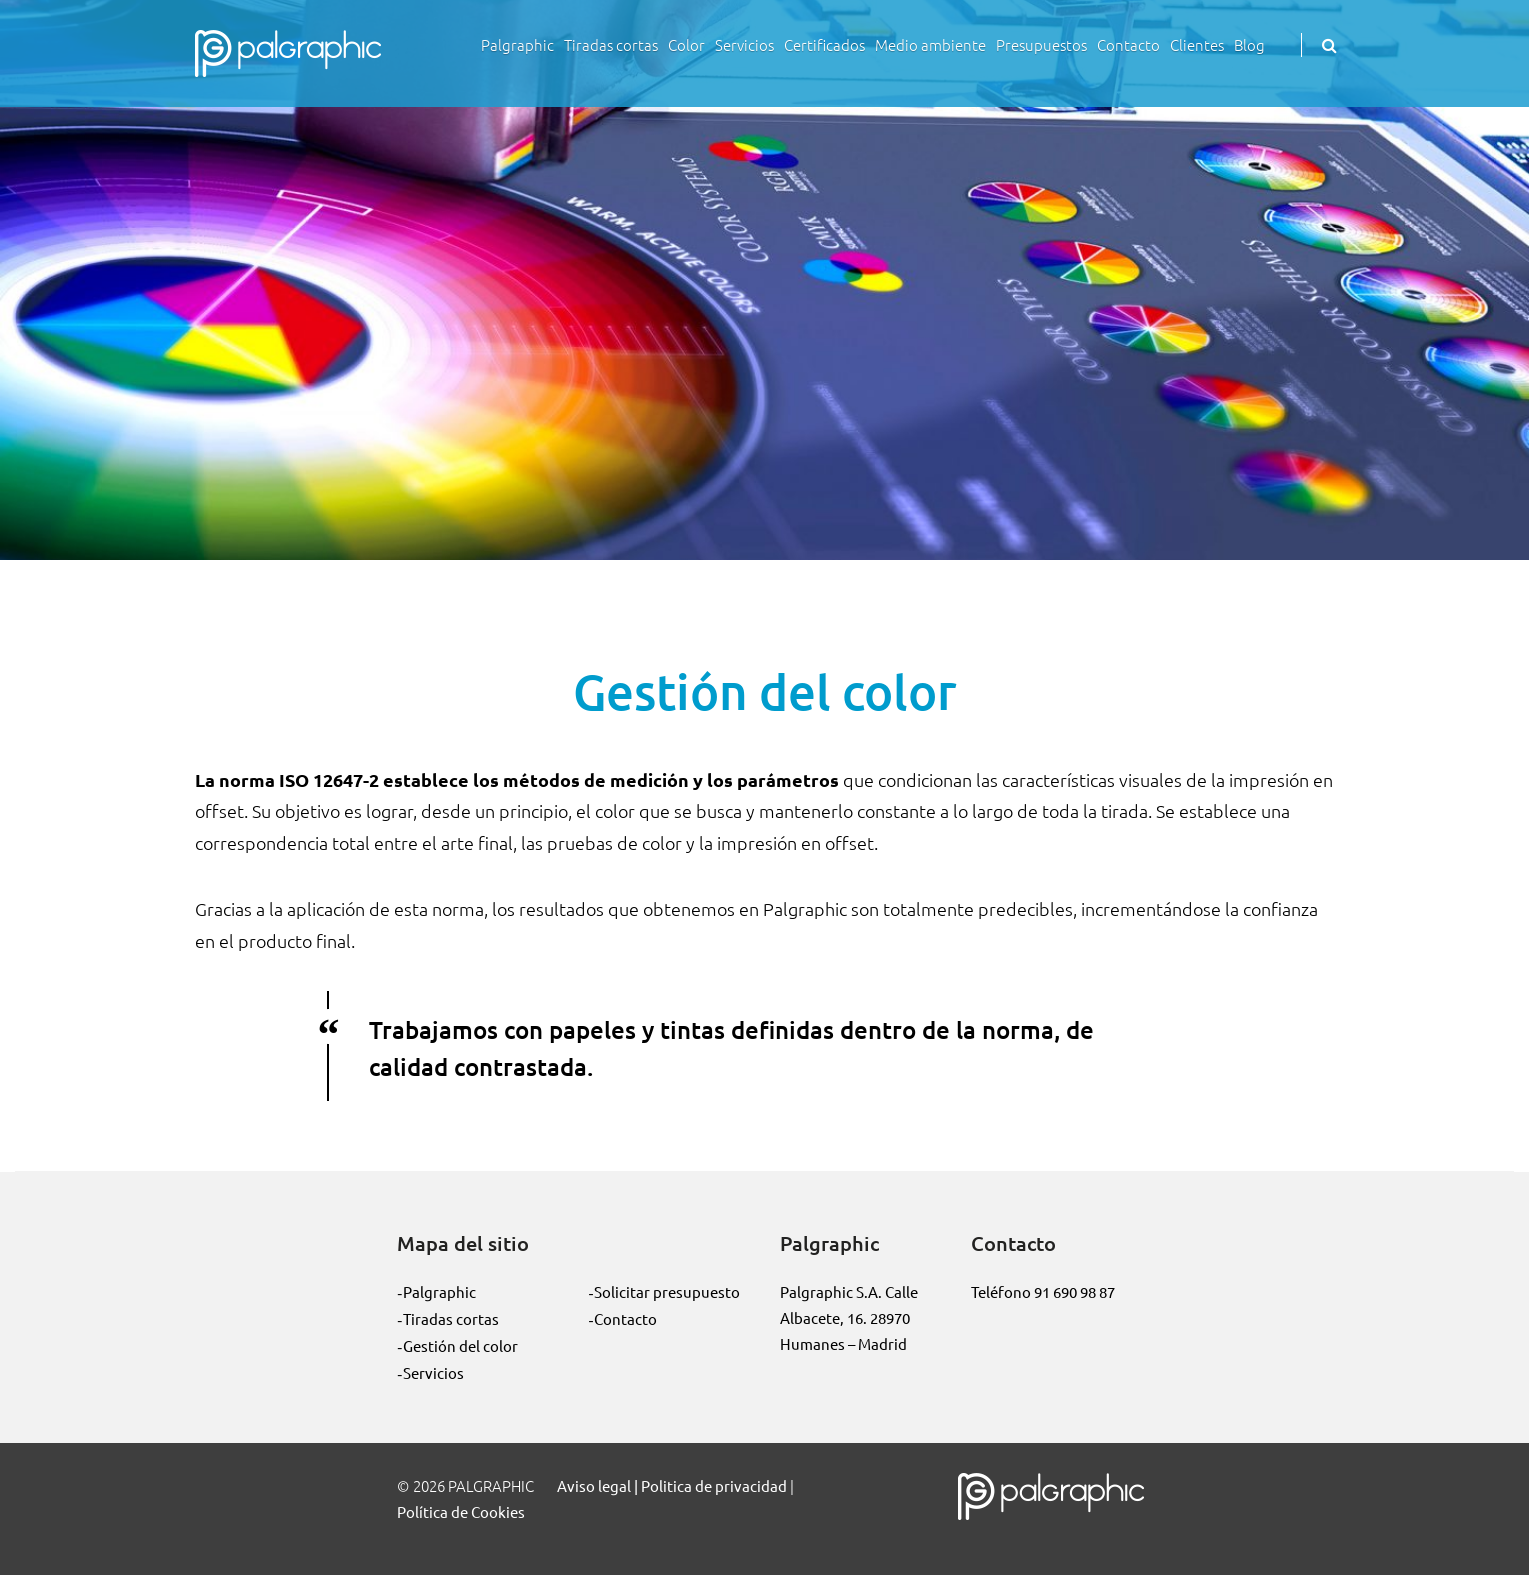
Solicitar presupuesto (667, 1291)
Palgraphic (517, 44)
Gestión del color (460, 1345)
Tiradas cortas (611, 44)
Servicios (744, 44)
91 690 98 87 (1074, 1291)
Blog (1249, 44)
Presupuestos (1041, 44)
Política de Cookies (461, 1511)
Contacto (1128, 44)
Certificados (824, 44)
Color (686, 44)
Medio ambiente (930, 44)
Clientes (1197, 44)
